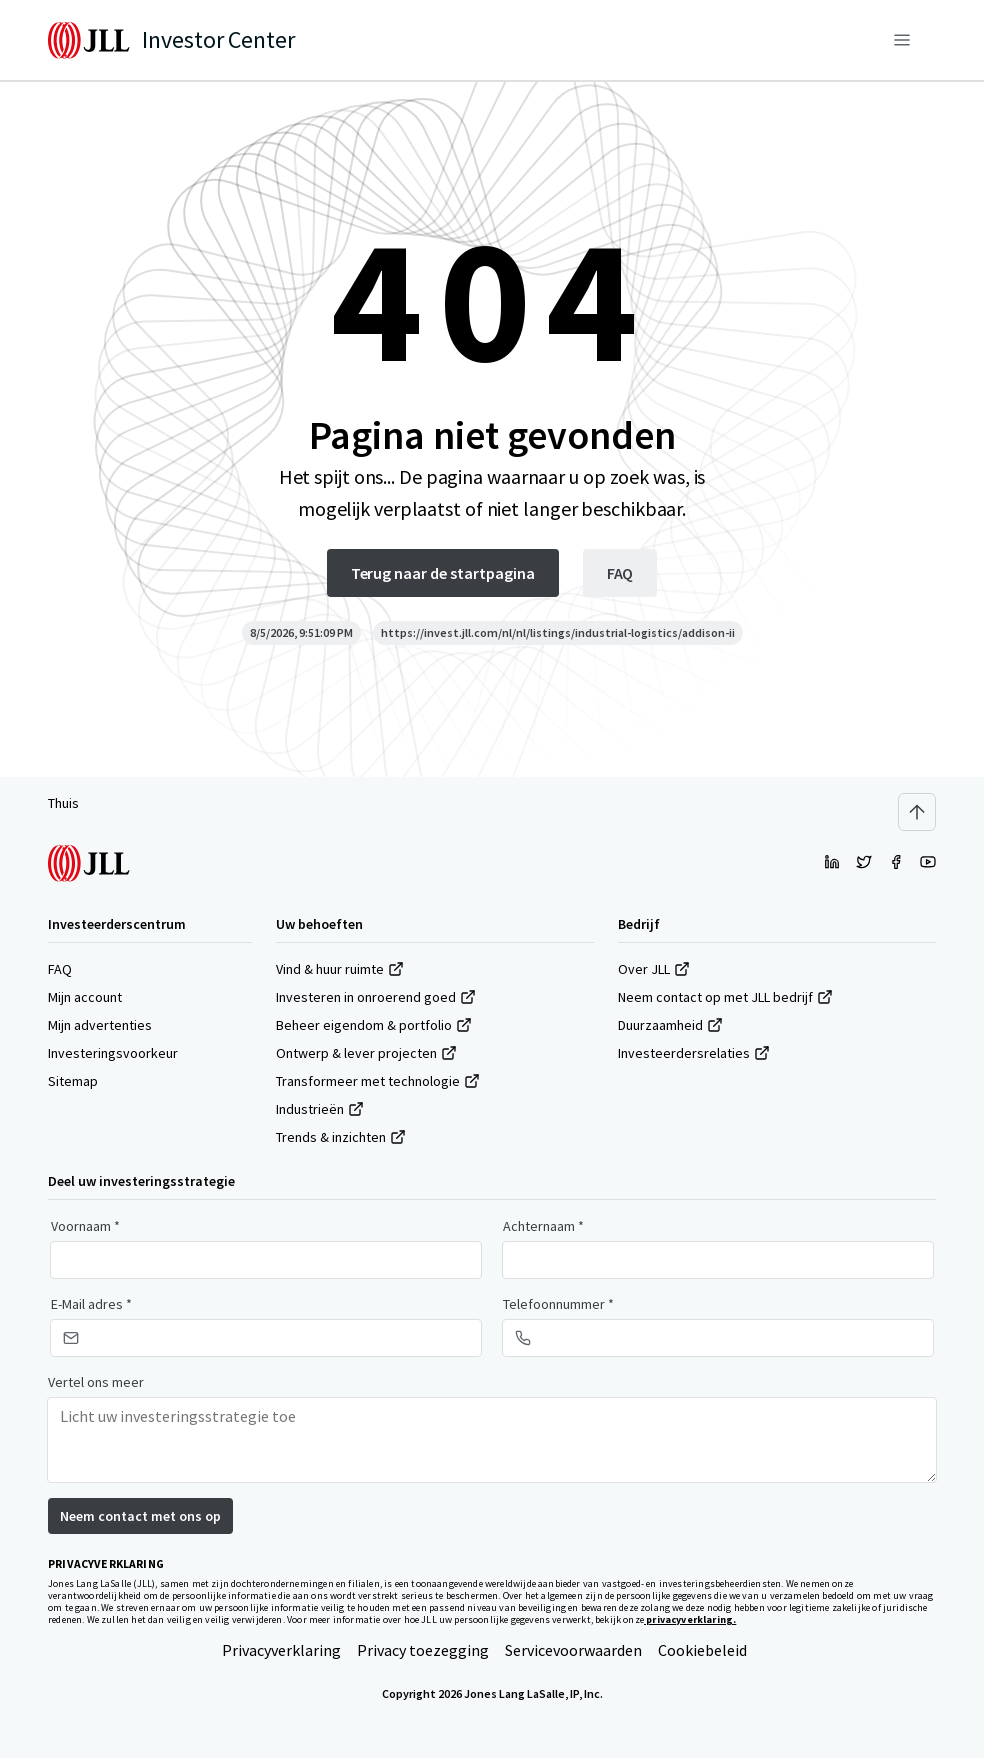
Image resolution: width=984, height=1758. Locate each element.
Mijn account (85, 997)
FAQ (60, 969)
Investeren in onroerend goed (376, 997)
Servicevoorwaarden (573, 1650)
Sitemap (73, 1081)
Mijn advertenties (100, 1025)
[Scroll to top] (917, 812)
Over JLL (654, 969)
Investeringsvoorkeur (113, 1053)
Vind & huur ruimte (340, 969)
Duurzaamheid (670, 1025)
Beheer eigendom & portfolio (374, 1025)
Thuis (63, 803)
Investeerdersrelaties (694, 1053)
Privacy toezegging (423, 1650)
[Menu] (902, 40)
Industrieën (320, 1109)
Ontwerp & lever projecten (366, 1053)
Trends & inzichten (341, 1137)
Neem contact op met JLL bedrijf (725, 997)
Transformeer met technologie (378, 1081)
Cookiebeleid (702, 1650)
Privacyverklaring (281, 1650)
